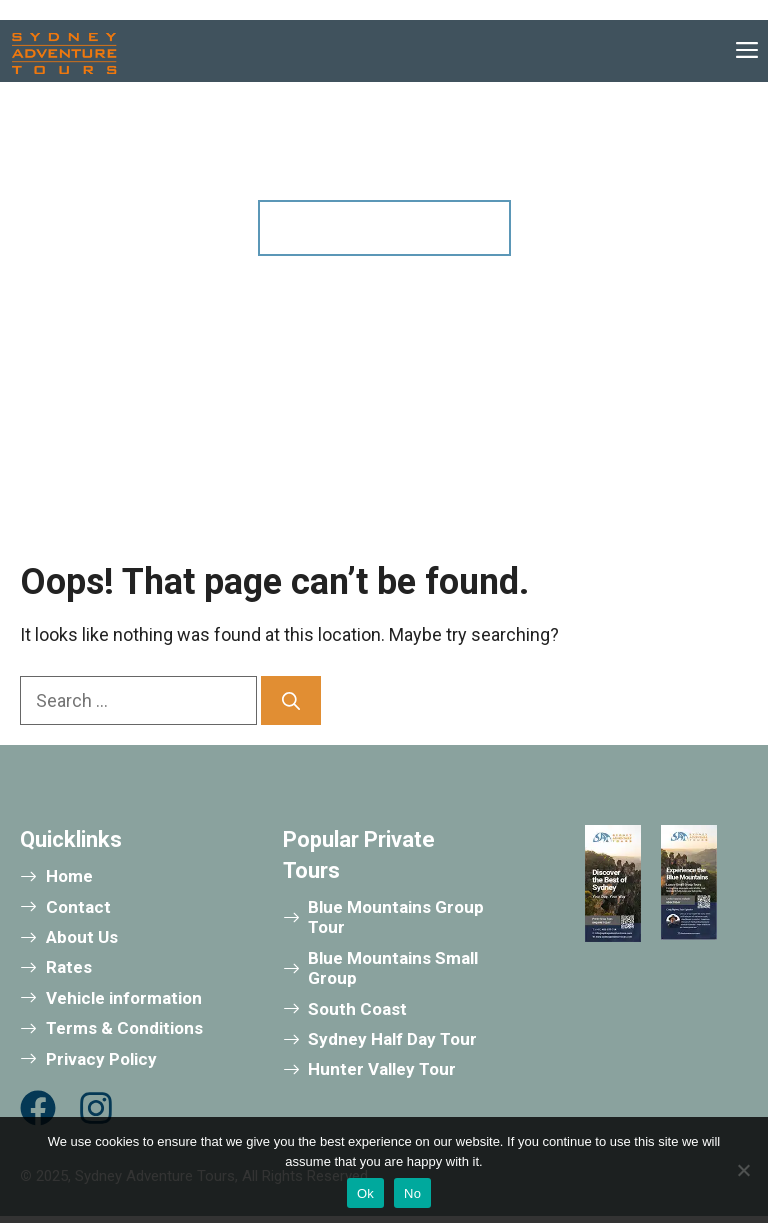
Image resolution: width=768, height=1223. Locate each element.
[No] (743, 1170)
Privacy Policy (101, 1059)
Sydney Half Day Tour (392, 1039)
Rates (69, 967)
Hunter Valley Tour (382, 1069)
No (412, 1193)
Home (69, 876)
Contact (78, 907)
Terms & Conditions (124, 1028)
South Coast (357, 1009)
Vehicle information (124, 998)
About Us (82, 937)
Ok (365, 1193)
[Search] (291, 700)
